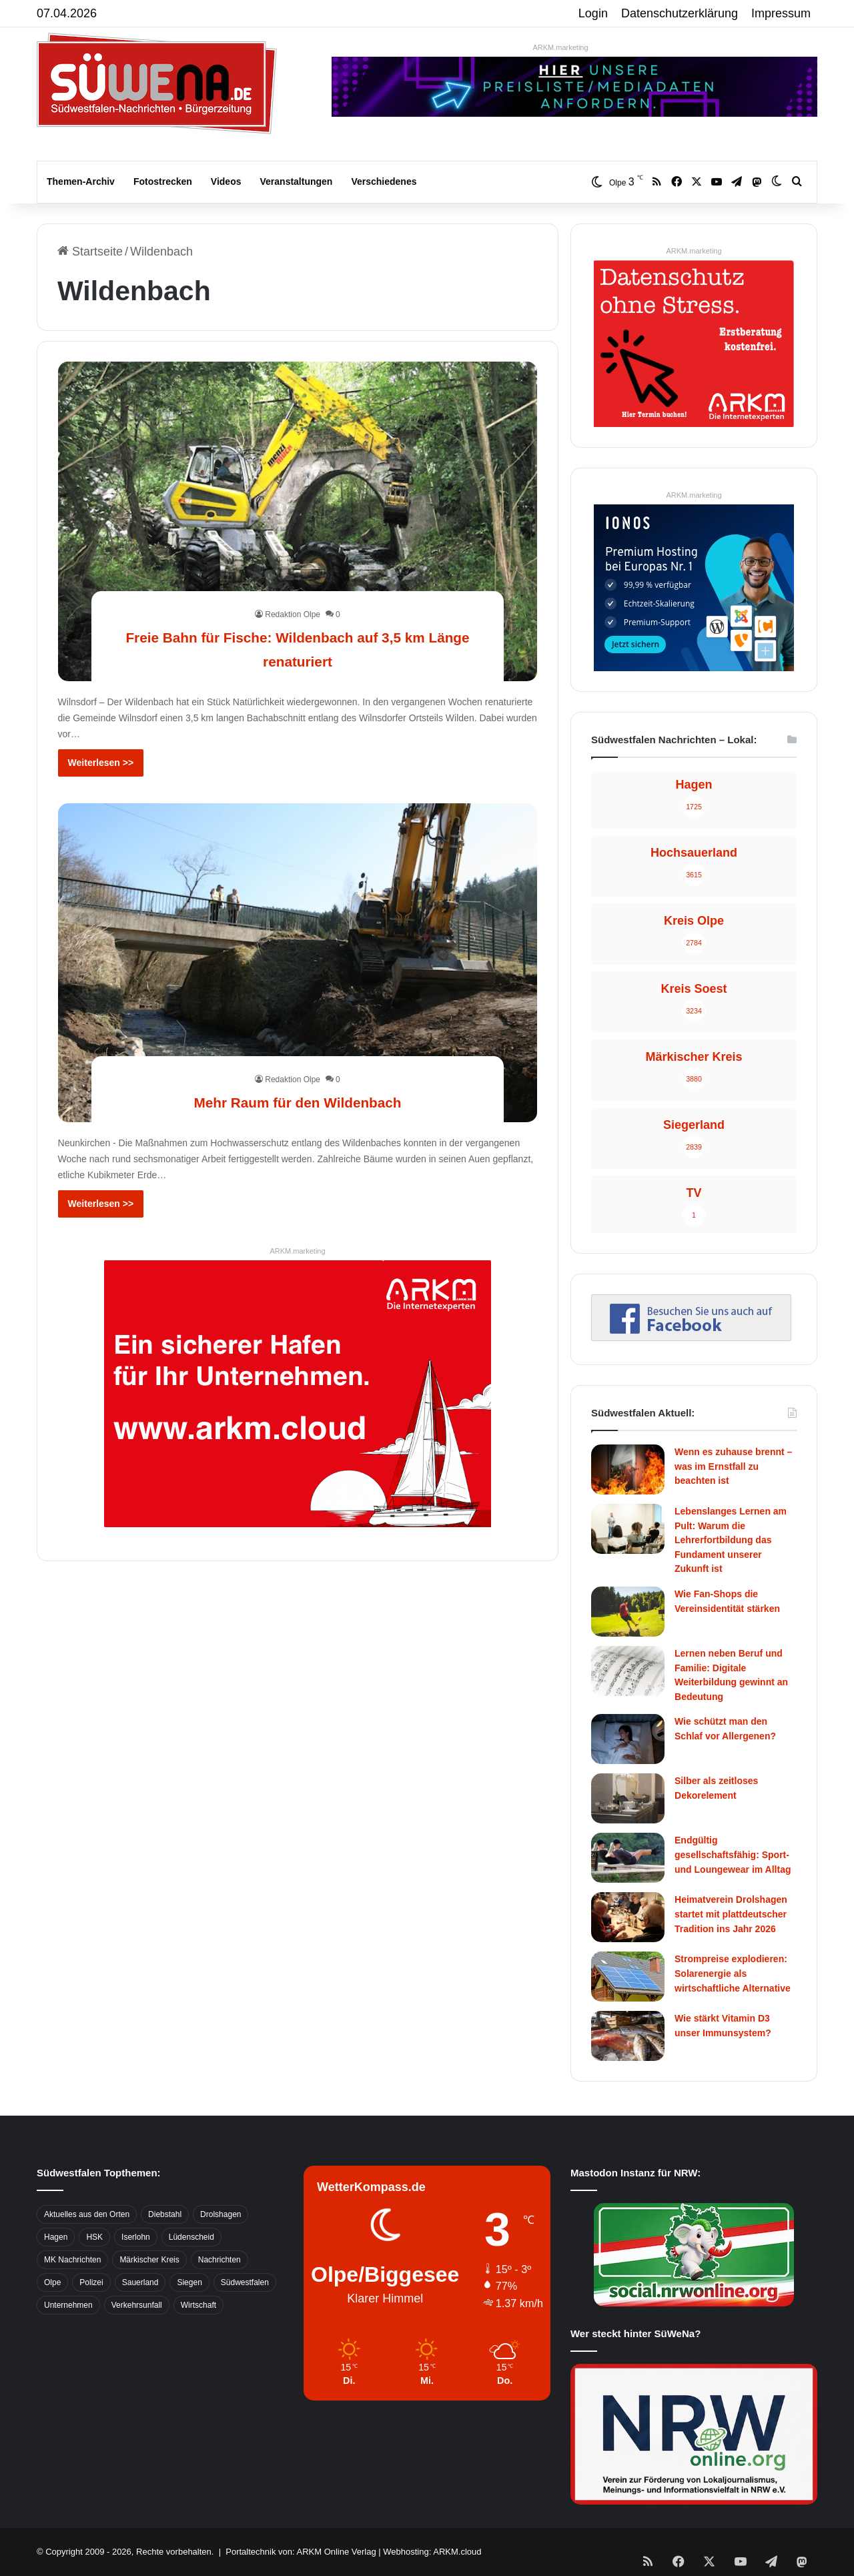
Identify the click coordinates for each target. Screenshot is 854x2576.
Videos (226, 181)
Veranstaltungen (296, 181)
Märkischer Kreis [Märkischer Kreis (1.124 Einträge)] (149, 2259)
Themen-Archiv (81, 181)
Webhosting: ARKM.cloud (432, 2552)
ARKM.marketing (560, 47)
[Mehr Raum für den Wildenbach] (298, 963)
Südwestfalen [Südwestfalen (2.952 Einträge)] (245, 2282)
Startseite (90, 251)
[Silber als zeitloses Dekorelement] (628, 1798)
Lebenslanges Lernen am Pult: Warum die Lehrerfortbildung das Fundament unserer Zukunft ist (731, 1540)
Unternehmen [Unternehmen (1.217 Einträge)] (68, 2305)
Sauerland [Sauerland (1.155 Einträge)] (140, 2282)
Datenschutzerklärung (679, 13)
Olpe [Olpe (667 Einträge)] (52, 2282)
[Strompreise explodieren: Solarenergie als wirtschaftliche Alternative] (628, 1977)
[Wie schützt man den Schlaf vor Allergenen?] (628, 1739)
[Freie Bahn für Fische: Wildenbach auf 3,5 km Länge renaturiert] (298, 521)
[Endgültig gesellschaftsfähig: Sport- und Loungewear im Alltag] (628, 1858)
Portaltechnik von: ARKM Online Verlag (301, 2552)
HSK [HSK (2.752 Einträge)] (94, 2237)
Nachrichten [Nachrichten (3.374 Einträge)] (219, 2259)
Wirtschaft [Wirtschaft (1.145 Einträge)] (198, 2305)
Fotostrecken (162, 181)
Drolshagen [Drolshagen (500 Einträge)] (220, 2214)
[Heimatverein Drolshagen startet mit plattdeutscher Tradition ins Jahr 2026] (628, 1917)
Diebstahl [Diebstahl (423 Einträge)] (164, 2214)
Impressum (781, 13)
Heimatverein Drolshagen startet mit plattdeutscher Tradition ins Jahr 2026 (731, 1914)
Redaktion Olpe (292, 614)
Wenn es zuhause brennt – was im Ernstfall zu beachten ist (733, 1466)
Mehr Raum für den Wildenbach (297, 1101)
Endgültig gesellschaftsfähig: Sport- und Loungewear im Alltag (733, 1854)
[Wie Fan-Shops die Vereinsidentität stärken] (628, 1612)
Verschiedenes (383, 181)
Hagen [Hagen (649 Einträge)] (55, 2237)
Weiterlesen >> (101, 762)
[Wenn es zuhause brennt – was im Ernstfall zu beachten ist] (628, 1469)
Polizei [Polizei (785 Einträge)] (91, 2282)
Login (593, 13)
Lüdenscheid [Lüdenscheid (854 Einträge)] (191, 2237)
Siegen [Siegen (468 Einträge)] (189, 2282)
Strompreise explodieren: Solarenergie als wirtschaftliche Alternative (733, 1973)
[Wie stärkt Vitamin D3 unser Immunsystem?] (628, 2036)
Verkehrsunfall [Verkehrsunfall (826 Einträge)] (136, 2305)
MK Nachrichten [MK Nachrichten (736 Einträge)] (72, 2259)
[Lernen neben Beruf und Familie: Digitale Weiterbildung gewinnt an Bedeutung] (628, 1671)
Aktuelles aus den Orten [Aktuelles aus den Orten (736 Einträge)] (86, 2214)
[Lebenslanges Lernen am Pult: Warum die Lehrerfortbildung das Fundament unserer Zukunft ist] (628, 1529)
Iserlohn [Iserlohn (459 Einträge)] (135, 2237)
